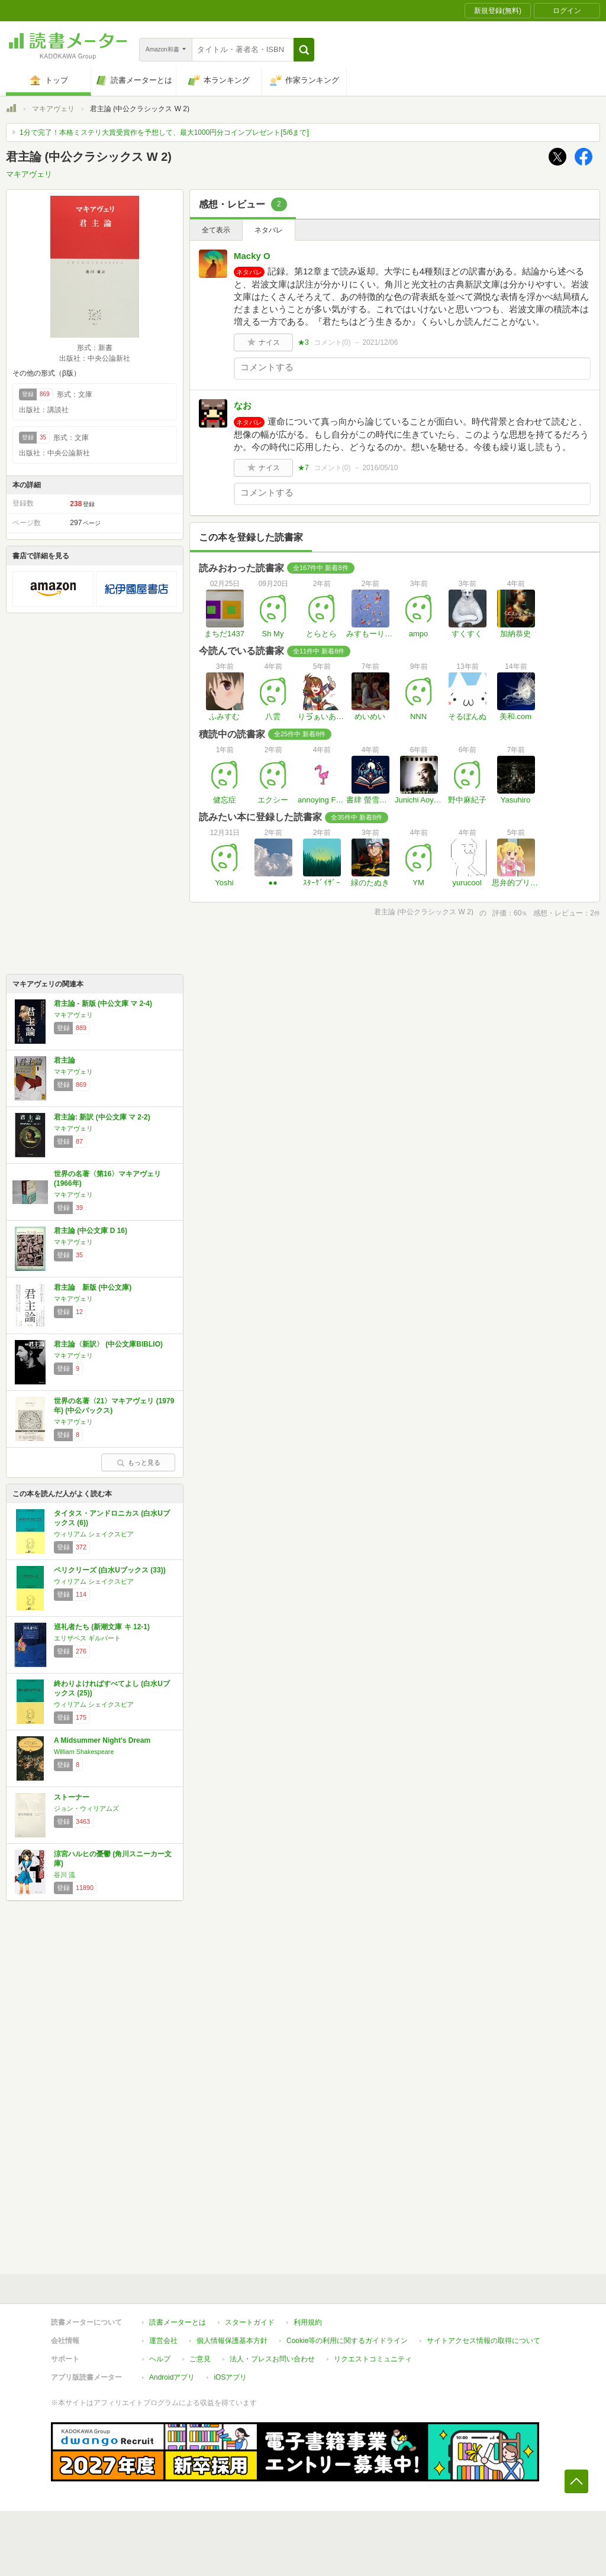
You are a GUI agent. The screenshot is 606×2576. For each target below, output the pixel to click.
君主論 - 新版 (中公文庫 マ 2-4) (103, 1003)
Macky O (252, 256)
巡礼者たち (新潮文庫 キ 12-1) (102, 1627)
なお (243, 405)
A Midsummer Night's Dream (102, 1740)
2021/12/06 (380, 342)
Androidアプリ (172, 2377)
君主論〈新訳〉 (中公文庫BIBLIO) (108, 1344)
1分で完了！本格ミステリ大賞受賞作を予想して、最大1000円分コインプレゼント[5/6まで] (164, 132)
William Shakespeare (84, 1751)
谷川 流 (64, 1874)
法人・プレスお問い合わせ (272, 2359)
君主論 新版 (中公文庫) (92, 1287)
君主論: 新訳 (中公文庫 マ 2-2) (102, 1117)
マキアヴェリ (53, 109)
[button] (304, 50)
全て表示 (216, 230)
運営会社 (163, 2340)
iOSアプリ (230, 2377)
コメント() (332, 342)
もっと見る (138, 1462)
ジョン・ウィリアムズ (86, 1808)
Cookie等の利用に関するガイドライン (347, 2340)
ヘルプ (159, 2359)
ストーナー (71, 1797)
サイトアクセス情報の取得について (483, 2340)
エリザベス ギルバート (87, 1638)
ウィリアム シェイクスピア (94, 1534)
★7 (303, 468)
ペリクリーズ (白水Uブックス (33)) (110, 1570)
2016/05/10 (380, 467)
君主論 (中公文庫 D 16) (90, 1230)
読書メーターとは (177, 2322)
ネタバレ (268, 230)
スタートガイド (250, 2322)
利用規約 (308, 2322)
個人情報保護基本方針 (231, 2340)
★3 (303, 342)
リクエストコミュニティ (373, 2359)
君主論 (64, 1060)
